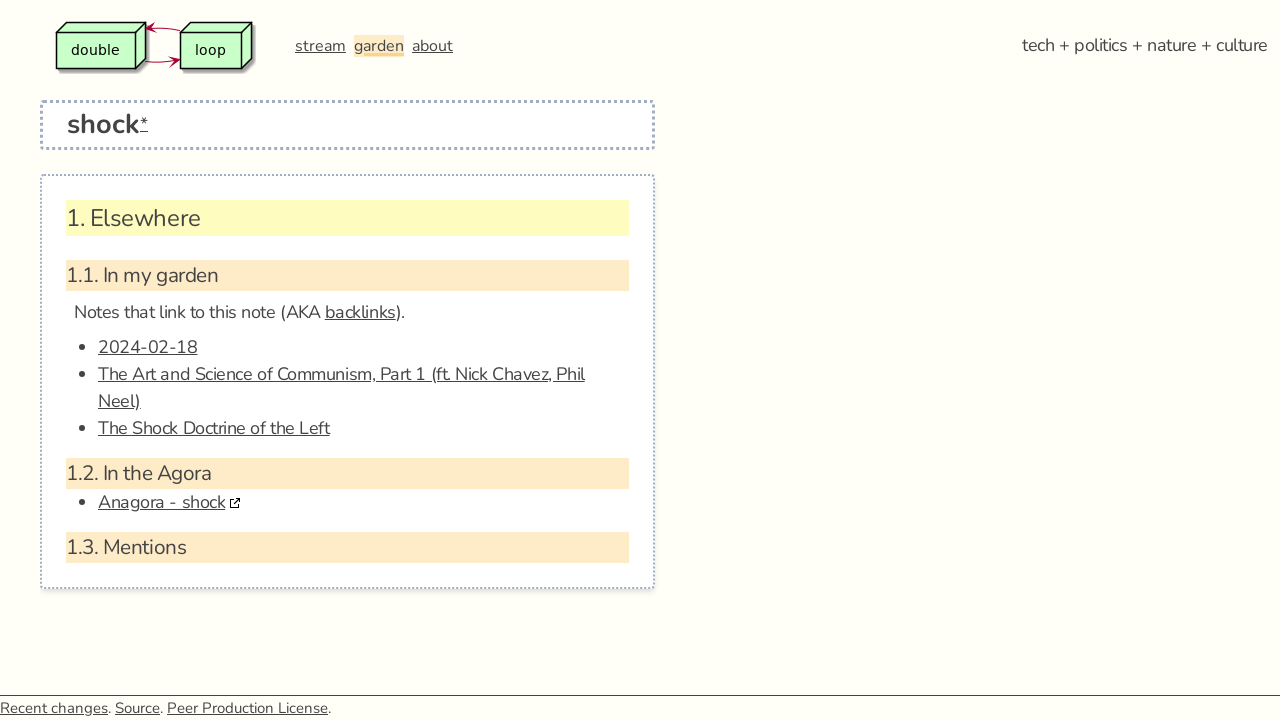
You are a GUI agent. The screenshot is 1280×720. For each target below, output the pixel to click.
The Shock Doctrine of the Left (214, 428)
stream (320, 46)
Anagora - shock (161, 502)
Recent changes (54, 708)
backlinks (360, 312)
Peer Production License (247, 708)
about (432, 46)
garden (379, 46)
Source (137, 708)
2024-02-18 (148, 347)
